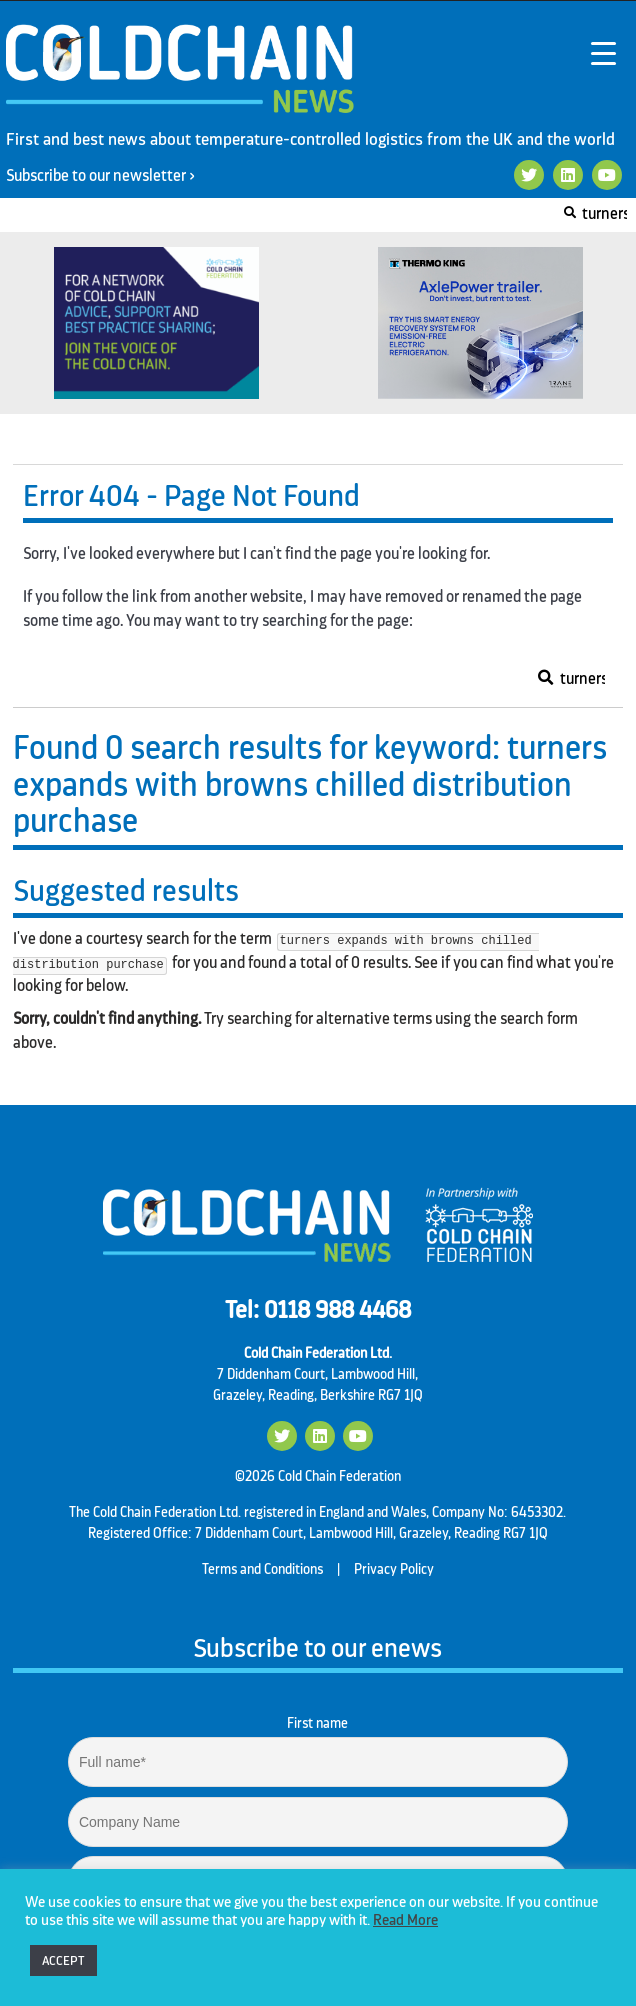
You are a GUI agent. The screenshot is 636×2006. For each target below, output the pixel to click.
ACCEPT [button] (63, 1960)
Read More (405, 1920)
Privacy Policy (394, 1569)
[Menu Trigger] (603, 52)
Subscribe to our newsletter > (108, 176)
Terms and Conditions (262, 1569)
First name (317, 1723)
